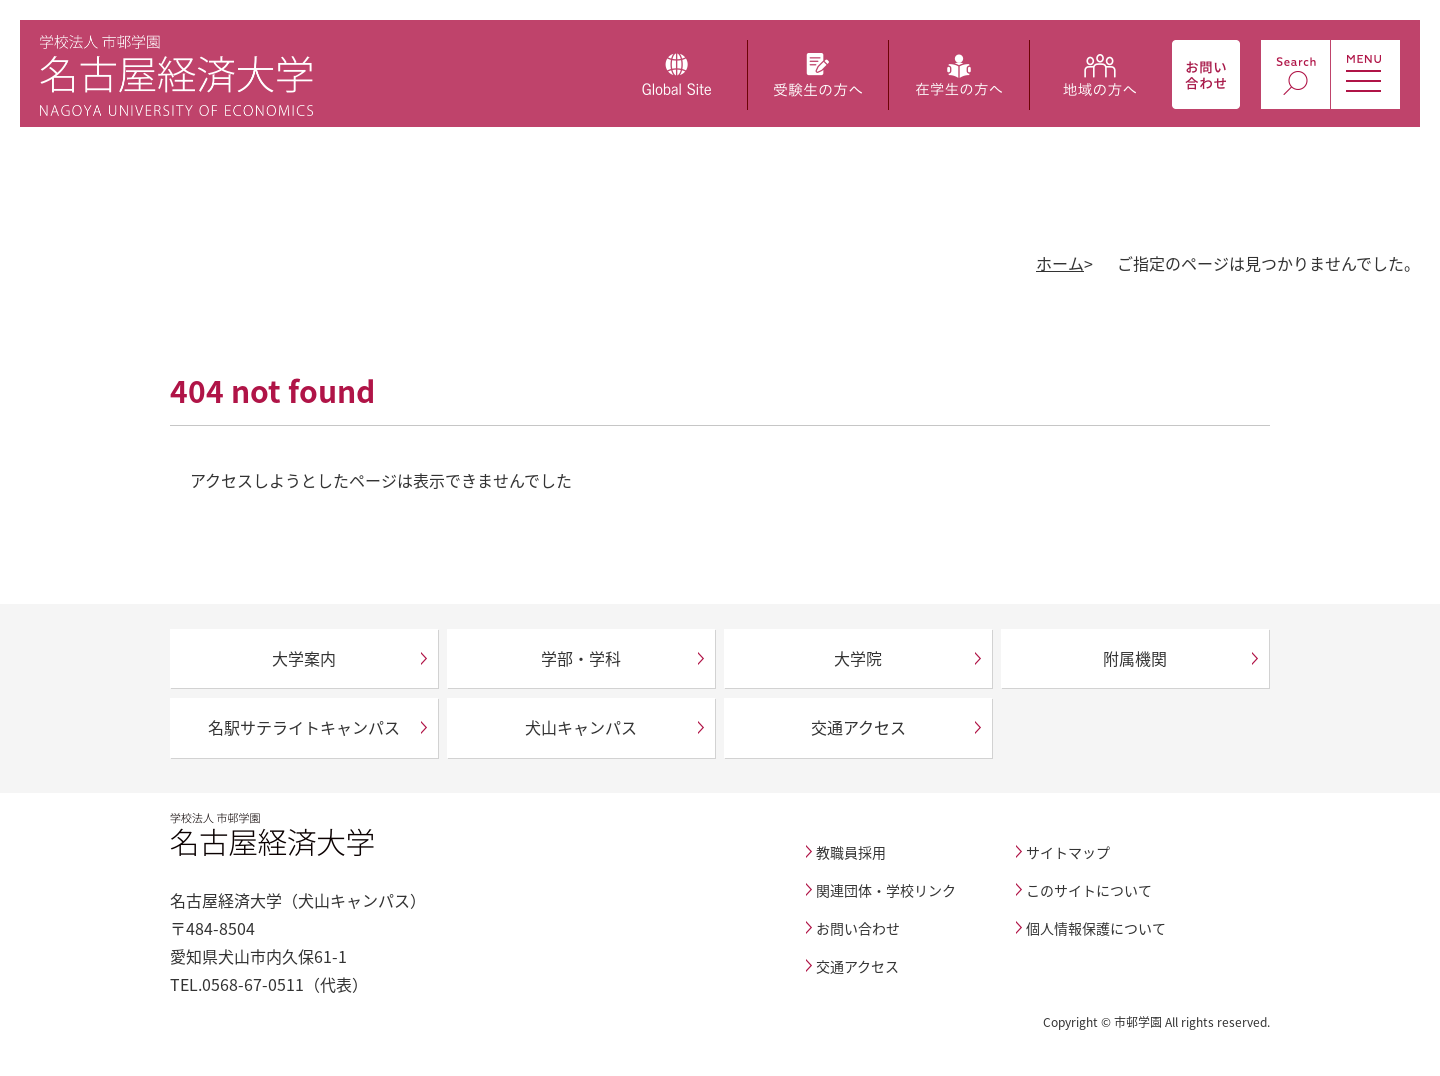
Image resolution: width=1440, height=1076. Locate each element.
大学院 (858, 658)
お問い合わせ (858, 928)
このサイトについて (1089, 890)
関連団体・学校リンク (886, 890)
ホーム (1060, 263)
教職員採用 (851, 852)
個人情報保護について (1096, 928)
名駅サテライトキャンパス (304, 727)
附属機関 (1135, 658)
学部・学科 (581, 658)
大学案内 (304, 658)
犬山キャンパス (581, 727)
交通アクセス (858, 727)
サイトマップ (1068, 852)
